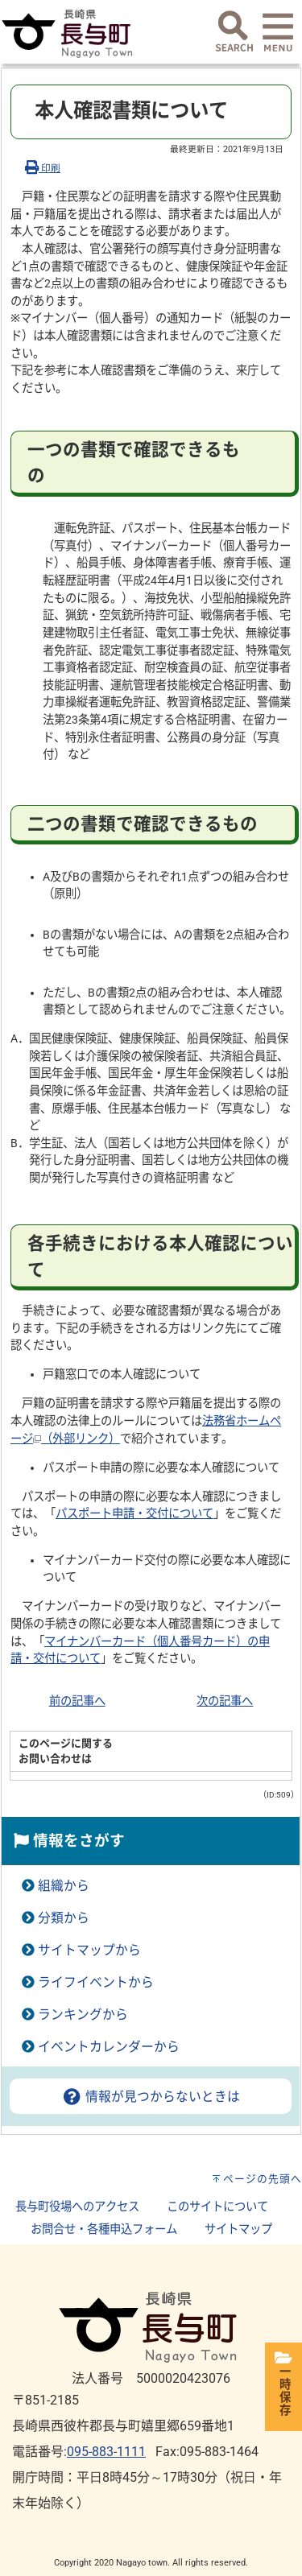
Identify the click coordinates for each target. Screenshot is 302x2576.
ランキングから (83, 2014)
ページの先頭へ (262, 2179)
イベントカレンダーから (109, 2046)
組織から (63, 1885)
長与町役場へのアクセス (77, 2207)
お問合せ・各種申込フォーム (104, 2229)
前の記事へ (77, 1701)
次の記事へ (225, 1701)
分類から (63, 1918)
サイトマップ (238, 2229)
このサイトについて (217, 2207)
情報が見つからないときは (150, 2096)
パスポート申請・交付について (134, 1514)
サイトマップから (89, 1950)
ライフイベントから (96, 1982)
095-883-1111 (106, 2451)
